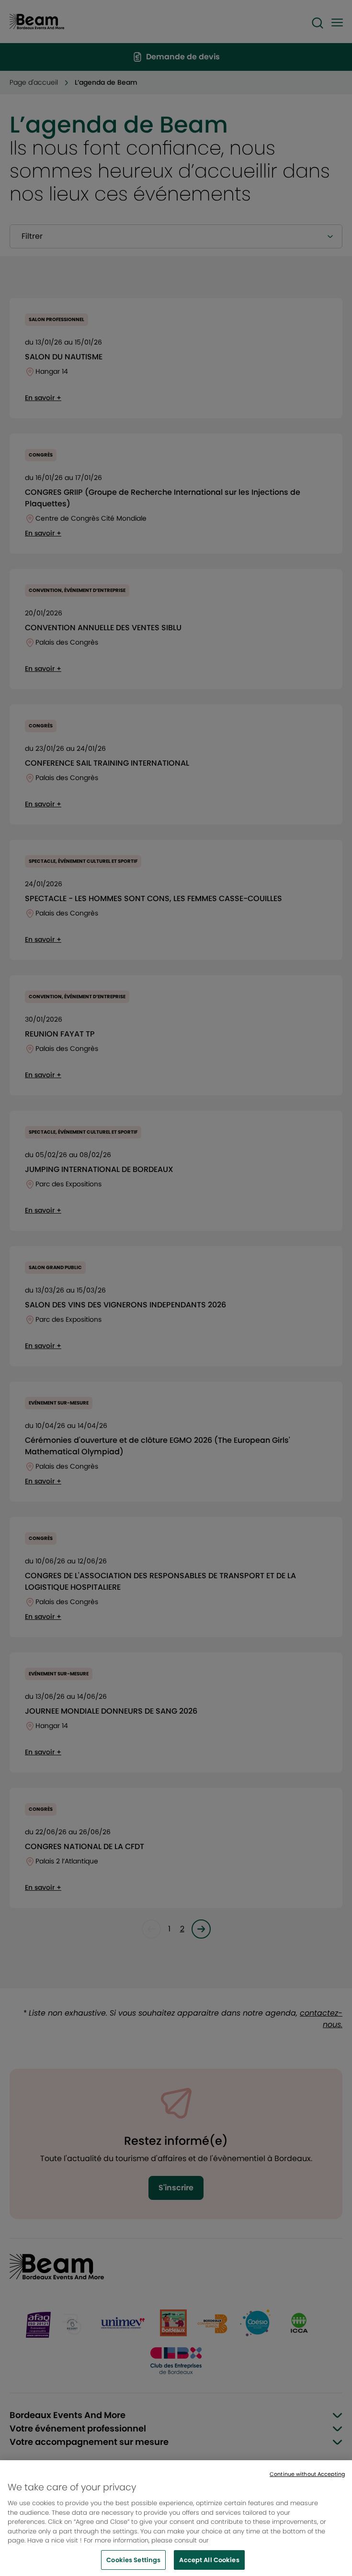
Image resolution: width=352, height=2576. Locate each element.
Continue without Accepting (307, 2478)
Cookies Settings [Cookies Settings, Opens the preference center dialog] (133, 2563)
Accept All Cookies (209, 2563)
